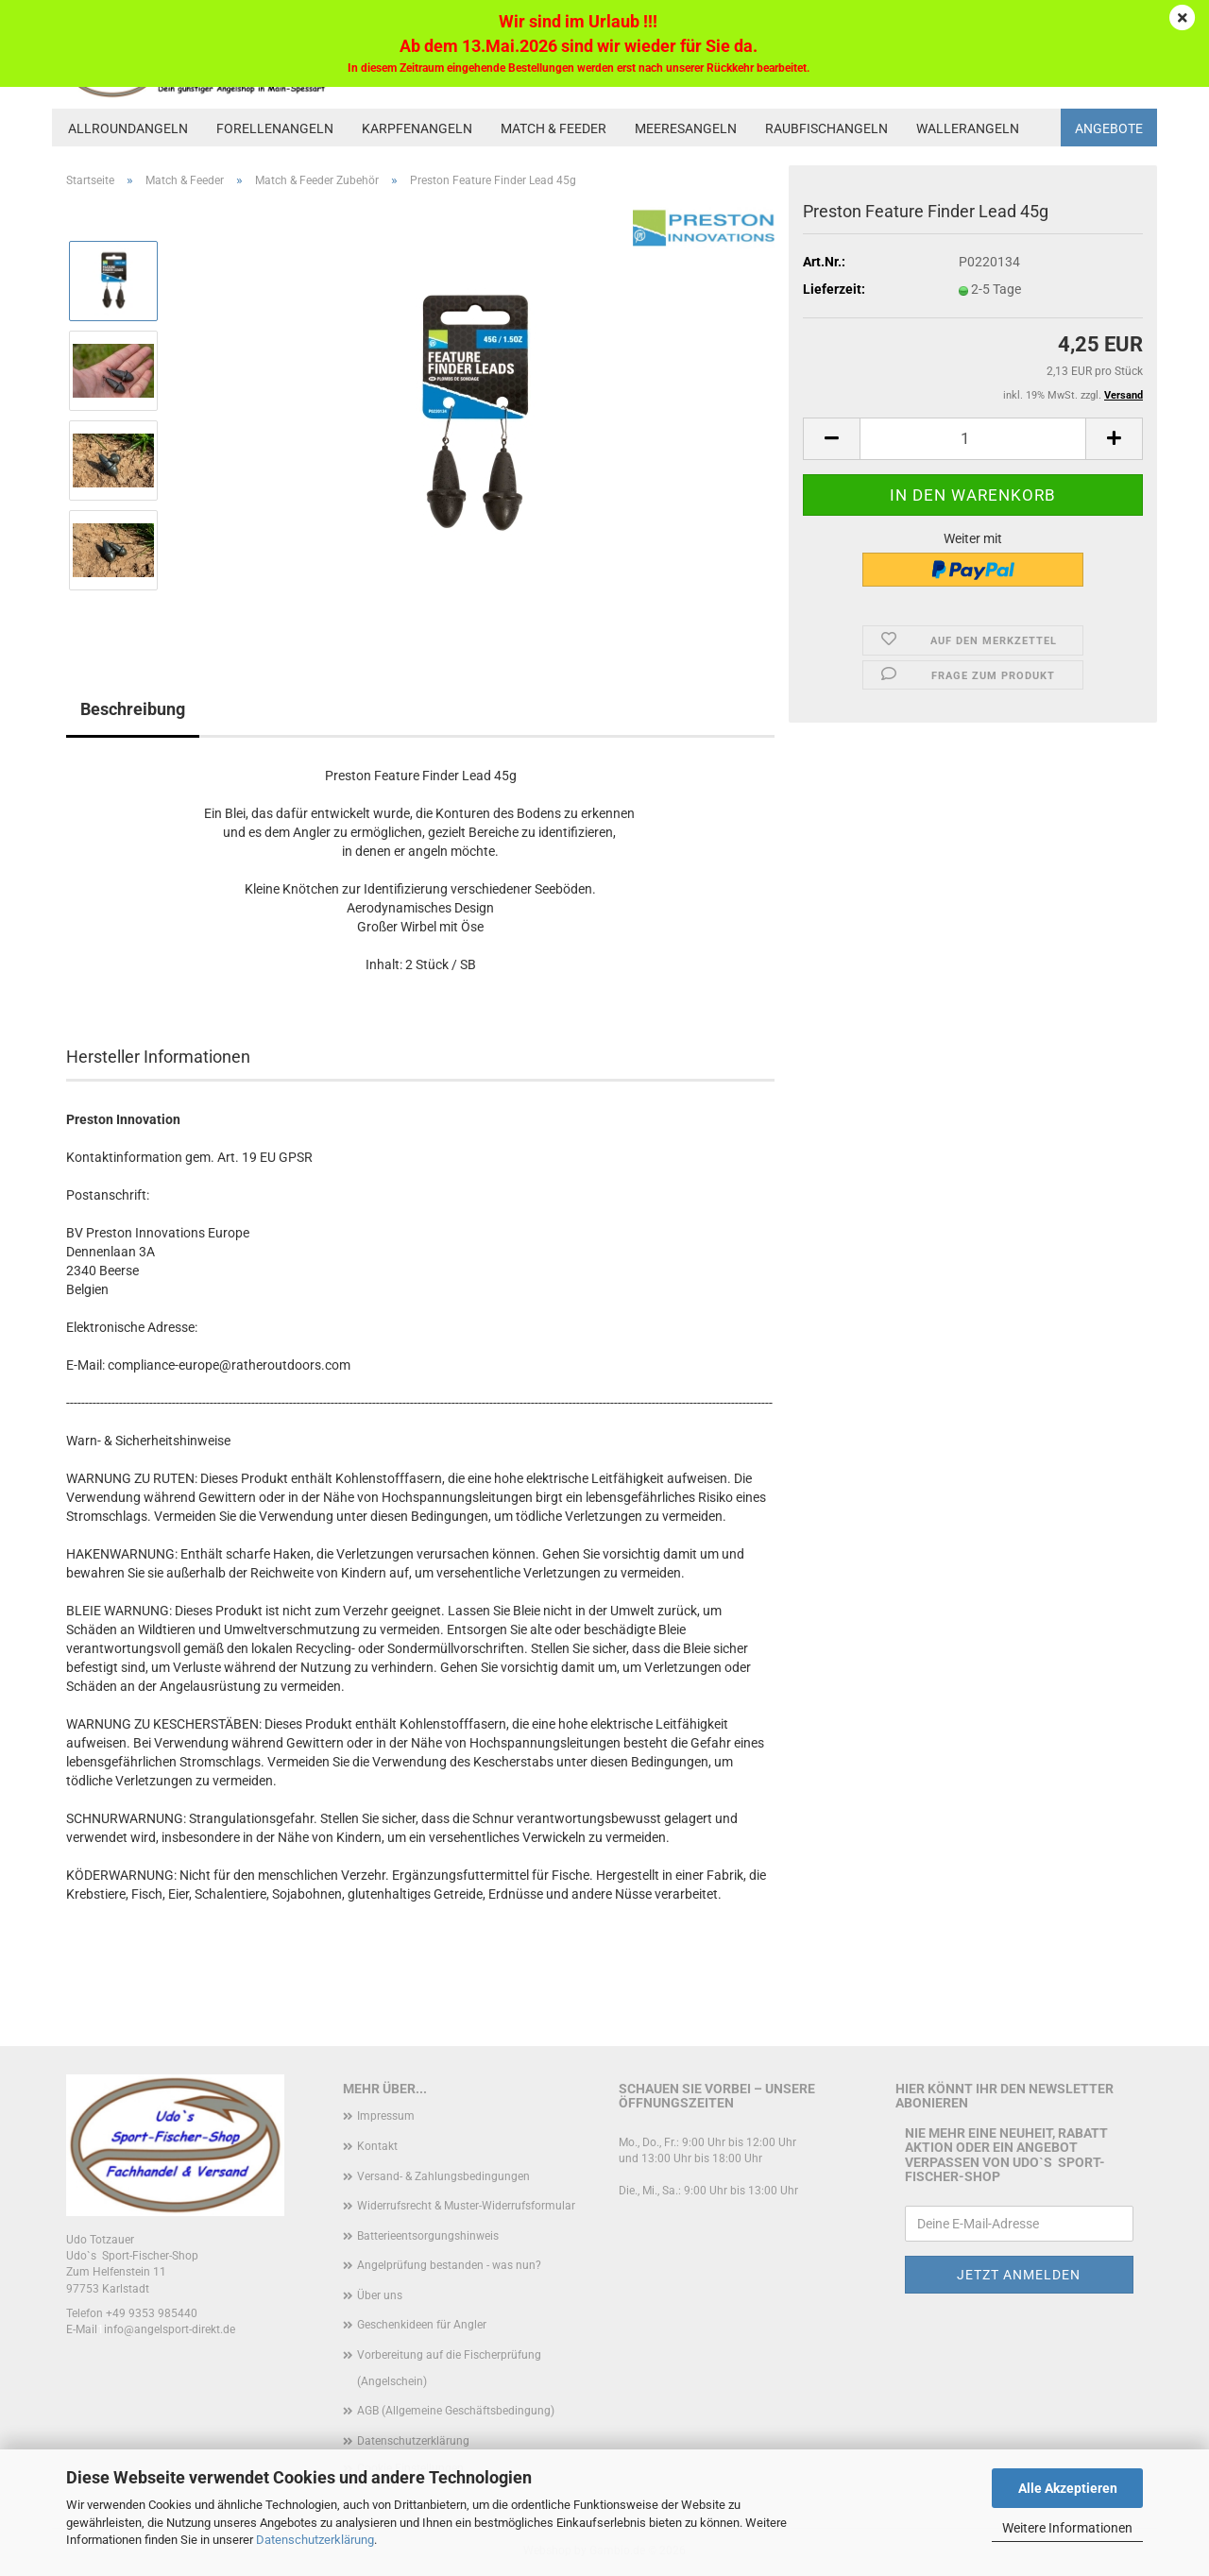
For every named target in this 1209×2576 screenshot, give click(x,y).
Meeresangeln (686, 128)
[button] (831, 439)
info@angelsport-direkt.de (169, 2329)
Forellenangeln (274, 128)
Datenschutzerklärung (315, 2540)
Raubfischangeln (826, 128)
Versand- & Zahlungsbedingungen (443, 2176)
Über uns (379, 2295)
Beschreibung (132, 709)
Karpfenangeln (417, 128)
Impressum (386, 2116)
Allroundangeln (128, 128)
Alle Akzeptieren (1067, 2488)
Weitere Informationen (1067, 2527)
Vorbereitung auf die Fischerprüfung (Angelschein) (449, 2368)
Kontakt (377, 2146)
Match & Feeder (553, 128)
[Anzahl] (973, 439)
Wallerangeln (967, 128)
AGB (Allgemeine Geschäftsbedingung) (455, 2410)
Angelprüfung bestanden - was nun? (449, 2265)
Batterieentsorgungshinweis (428, 2236)
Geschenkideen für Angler (421, 2324)
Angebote (1109, 128)
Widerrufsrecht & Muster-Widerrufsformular (466, 2205)
